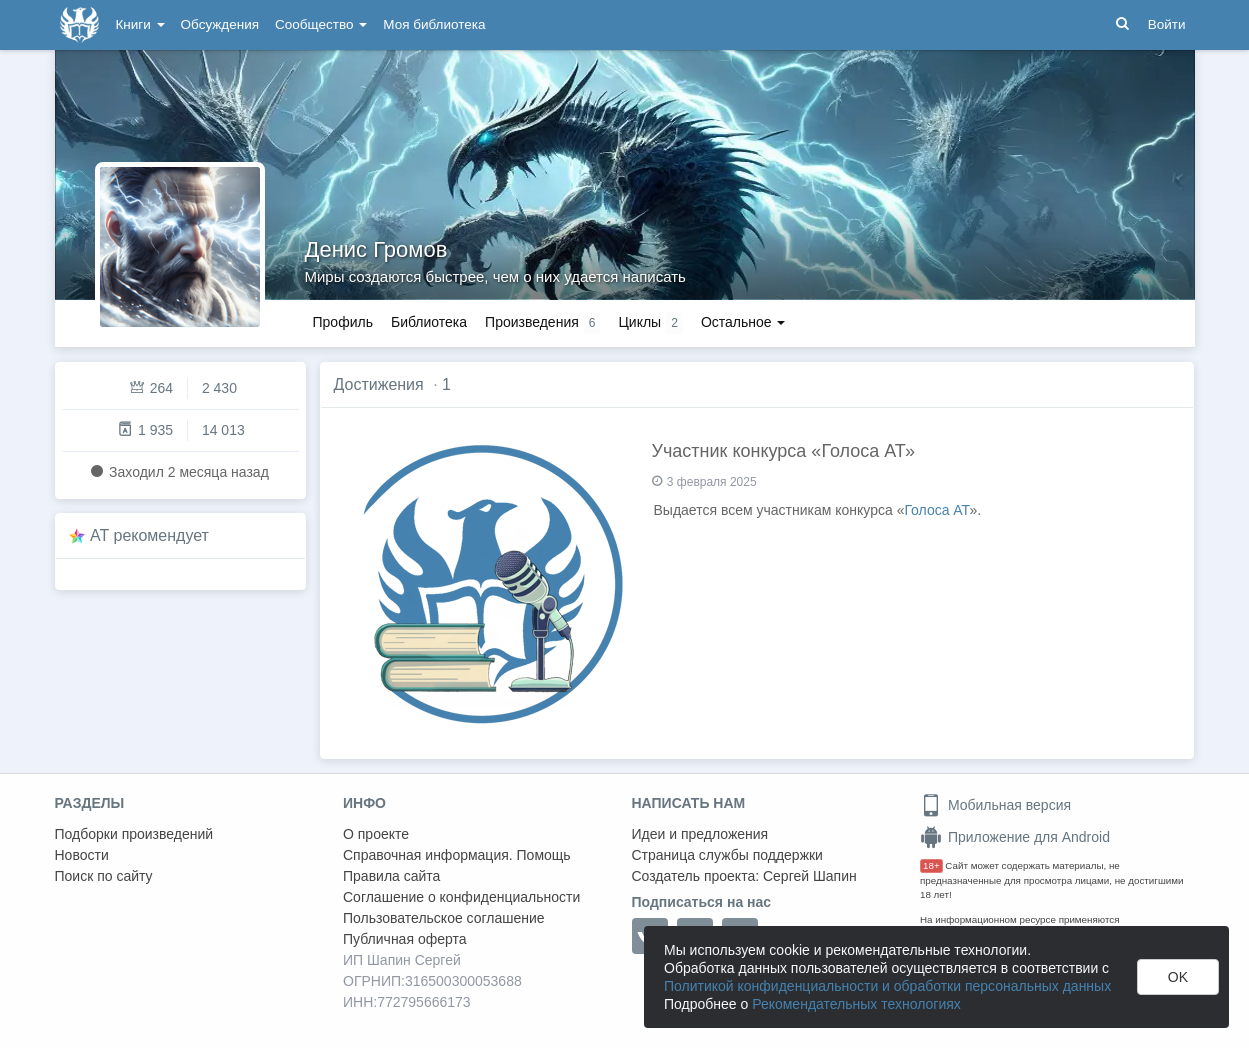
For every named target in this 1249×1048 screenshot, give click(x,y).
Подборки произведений (134, 834)
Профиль (343, 322)
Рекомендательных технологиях (856, 1004)
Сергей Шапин (810, 876)
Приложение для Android (1015, 837)
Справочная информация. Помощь (457, 855)
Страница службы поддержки (727, 855)
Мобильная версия (995, 805)
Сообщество (321, 24)
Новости (82, 855)
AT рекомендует (149, 535)
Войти (1167, 24)
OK (1178, 977)
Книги (140, 24)
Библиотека (429, 322)
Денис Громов (376, 249)
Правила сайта (391, 876)
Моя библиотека (434, 24)
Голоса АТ (936, 510)
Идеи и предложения (700, 834)
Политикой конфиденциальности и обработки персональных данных (887, 986)
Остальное (743, 322)
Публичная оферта (405, 939)
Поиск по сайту (104, 876)
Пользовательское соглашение (444, 918)
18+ (931, 865)
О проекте (376, 834)
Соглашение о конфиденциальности (461, 897)
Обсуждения (220, 24)
